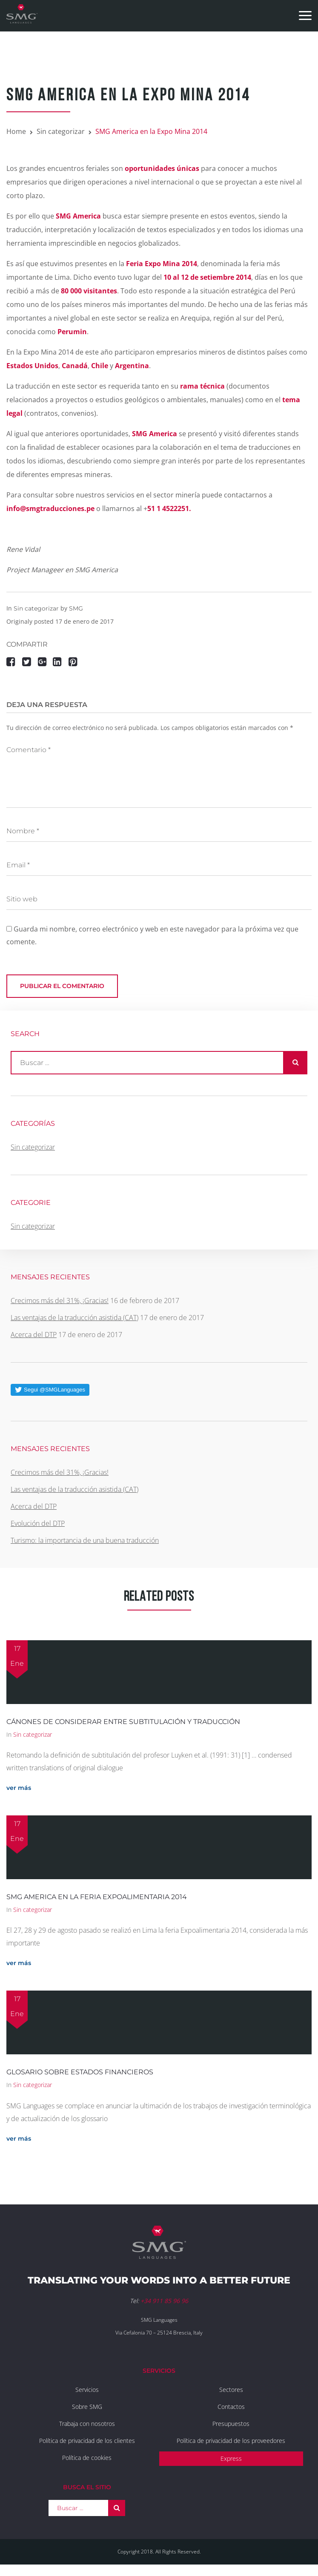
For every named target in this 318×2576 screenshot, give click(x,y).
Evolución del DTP (38, 1523)
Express (231, 2458)
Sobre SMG (87, 2407)
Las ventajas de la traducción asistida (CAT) (74, 1317)
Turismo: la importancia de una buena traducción (85, 1540)
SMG (76, 608)
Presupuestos (230, 2424)
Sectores (231, 2390)
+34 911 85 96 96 (164, 2301)
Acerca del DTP (34, 1334)
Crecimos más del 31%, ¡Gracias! (60, 1300)
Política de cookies (87, 2458)
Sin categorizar (61, 131)
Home (16, 131)
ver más (18, 1788)
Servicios (87, 2390)
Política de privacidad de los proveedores (231, 2441)
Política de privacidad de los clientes (87, 2441)
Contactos (231, 2407)
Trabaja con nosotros (87, 2424)
